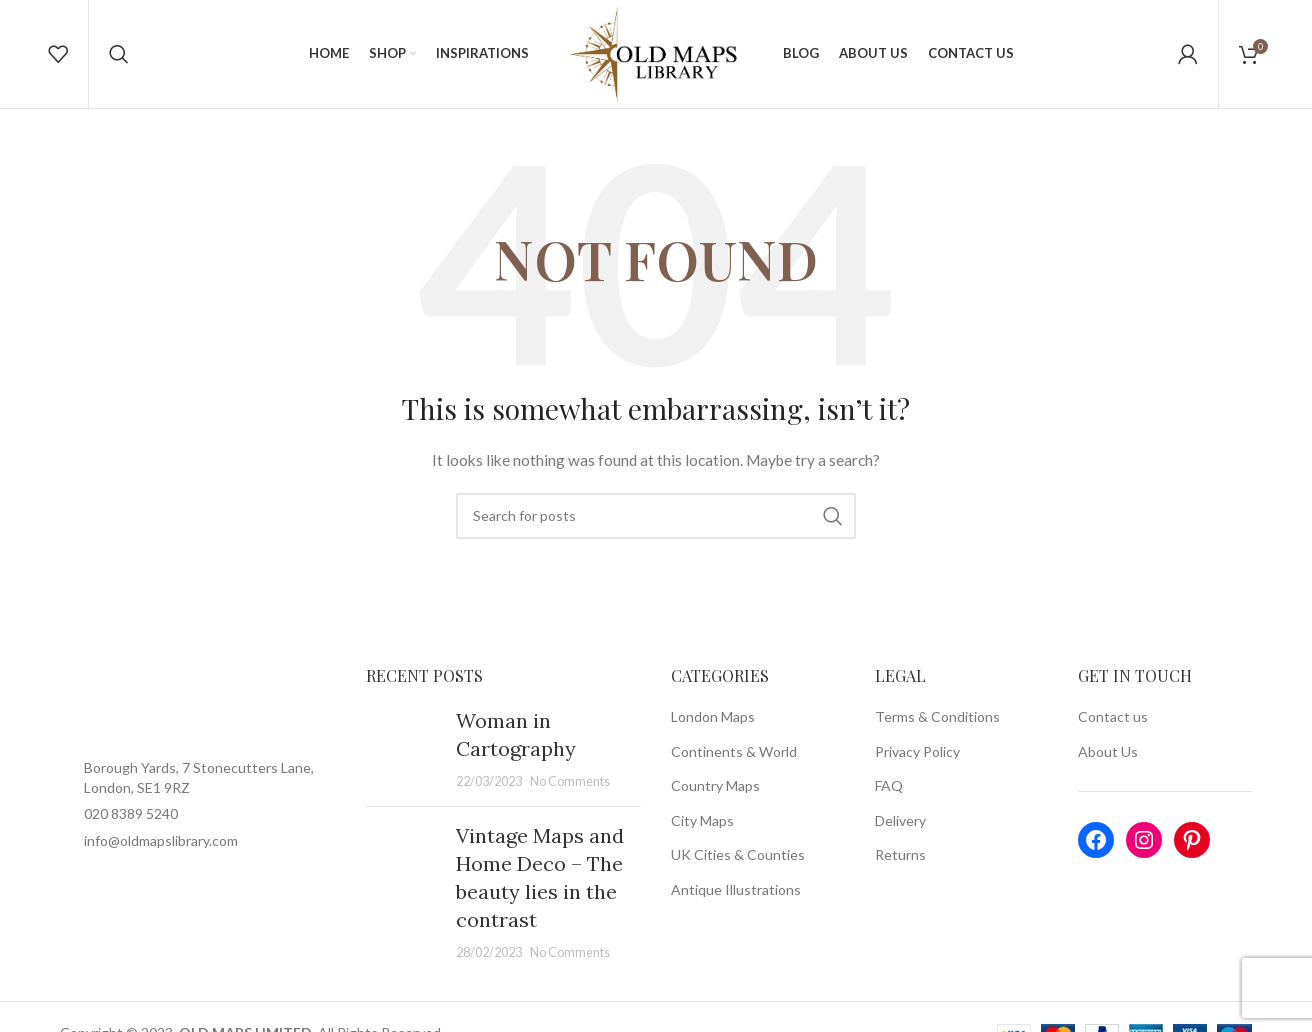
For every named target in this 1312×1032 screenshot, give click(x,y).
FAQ (889, 798)
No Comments (570, 793)
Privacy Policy (917, 763)
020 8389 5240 (131, 826)
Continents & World (734, 763)
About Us (1108, 763)
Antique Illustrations (736, 901)
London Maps (713, 728)
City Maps (702, 832)
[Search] (119, 60)
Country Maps (715, 798)
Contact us (1113, 728)
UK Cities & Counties (738, 867)
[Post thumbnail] (403, 761)
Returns (900, 867)
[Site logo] (656, 58)
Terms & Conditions (937, 728)
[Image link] (198, 716)
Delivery (900, 832)
